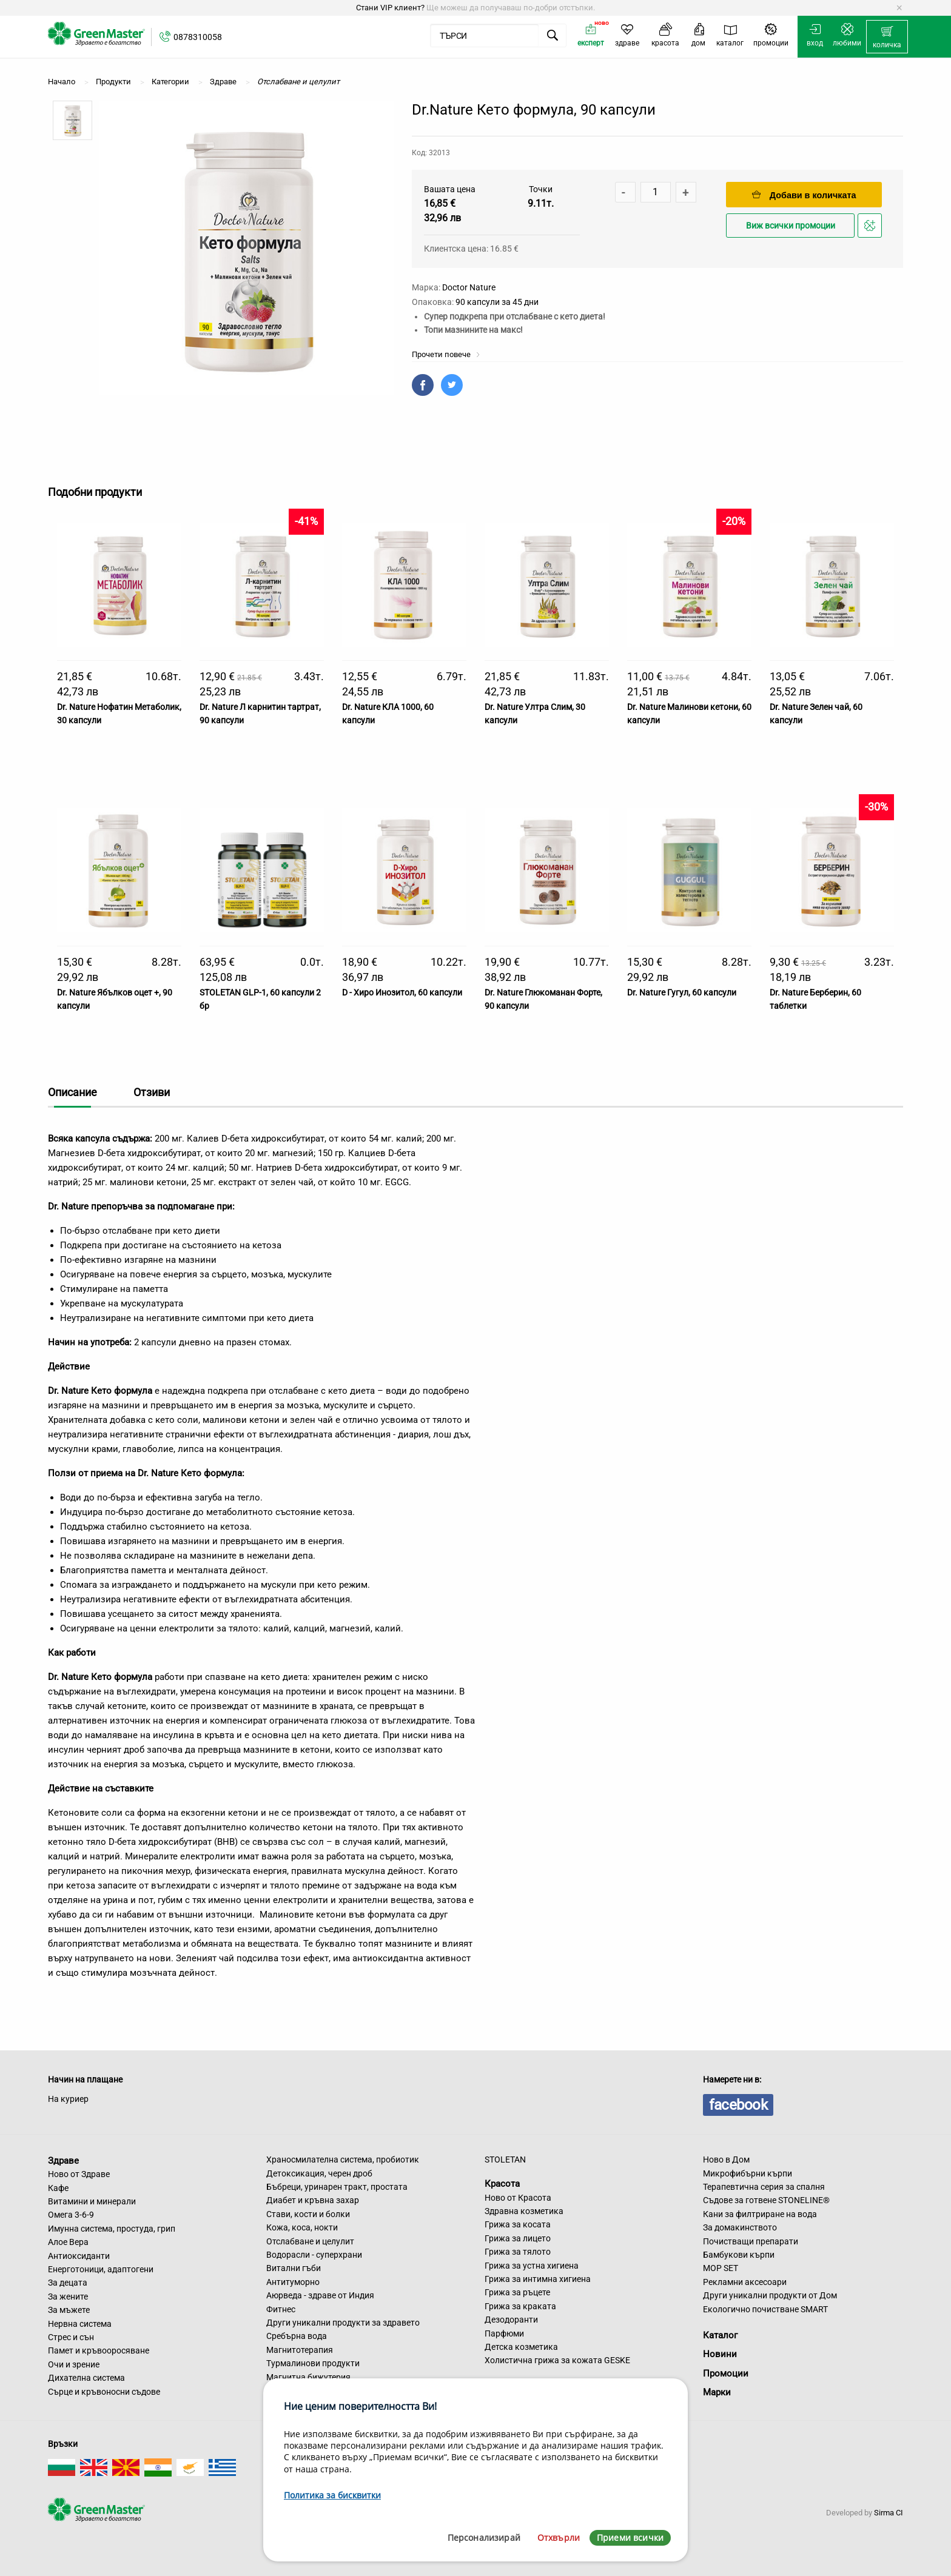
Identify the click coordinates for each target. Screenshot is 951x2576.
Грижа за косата (518, 2224)
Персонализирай (484, 2537)
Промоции (725, 2373)
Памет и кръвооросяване (98, 2350)
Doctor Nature (469, 287)
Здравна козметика (524, 2211)
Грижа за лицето (518, 2238)
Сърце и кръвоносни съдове (104, 2392)
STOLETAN (505, 2159)
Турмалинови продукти (313, 2363)
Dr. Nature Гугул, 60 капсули (681, 992)
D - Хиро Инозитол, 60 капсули (402, 992)
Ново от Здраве (79, 2174)
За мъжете (69, 2310)
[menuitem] (887, 37)
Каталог (720, 2335)
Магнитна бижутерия (308, 2377)
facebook (738, 2104)
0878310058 (197, 37)
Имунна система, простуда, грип (111, 2228)
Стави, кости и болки (308, 2214)
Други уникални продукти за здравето (343, 2322)
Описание (72, 1092)
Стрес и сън (71, 2337)
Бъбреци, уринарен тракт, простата (337, 2187)
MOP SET (720, 2268)
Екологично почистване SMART (765, 2309)
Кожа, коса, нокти (302, 2227)
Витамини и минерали (92, 2201)
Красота (502, 2183)
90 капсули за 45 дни (497, 302)
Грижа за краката (520, 2306)
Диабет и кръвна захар (312, 2200)
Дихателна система (86, 2378)
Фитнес (280, 2309)
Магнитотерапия (299, 2350)
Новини (720, 2354)
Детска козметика (521, 2347)
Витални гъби (293, 2268)
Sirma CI (888, 2512)
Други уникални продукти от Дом (770, 2295)
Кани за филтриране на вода (760, 2214)
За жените (68, 2296)
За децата (67, 2282)
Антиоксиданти (79, 2256)
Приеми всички (630, 2537)
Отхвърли (558, 2537)
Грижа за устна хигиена (532, 2265)
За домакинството (740, 2227)
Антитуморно (293, 2282)
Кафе (58, 2188)
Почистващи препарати (750, 2241)
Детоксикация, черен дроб (319, 2173)
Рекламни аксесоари (745, 2282)
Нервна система (80, 2324)
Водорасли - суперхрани (314, 2255)
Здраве (63, 2160)
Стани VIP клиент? (390, 7)
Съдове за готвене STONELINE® (766, 2200)
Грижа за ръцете (517, 2292)
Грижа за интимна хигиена (538, 2279)
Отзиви (151, 1092)
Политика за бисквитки (332, 2495)
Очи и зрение (73, 2364)
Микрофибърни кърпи (747, 2173)
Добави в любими (871, 229)
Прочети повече (446, 354)
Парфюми (504, 2333)
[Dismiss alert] (899, 7)
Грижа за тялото (518, 2252)
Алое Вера (68, 2242)
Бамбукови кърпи (739, 2255)
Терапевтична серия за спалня (764, 2187)
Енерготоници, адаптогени (100, 2269)
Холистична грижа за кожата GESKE (557, 2360)
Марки (717, 2392)
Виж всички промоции (790, 226)
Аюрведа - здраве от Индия (320, 2295)
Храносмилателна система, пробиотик (342, 2159)
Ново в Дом (726, 2159)
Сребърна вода (296, 2336)
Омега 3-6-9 (71, 2215)
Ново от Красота (518, 2198)
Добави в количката (804, 195)
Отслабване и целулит (310, 2241)
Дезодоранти (511, 2319)
